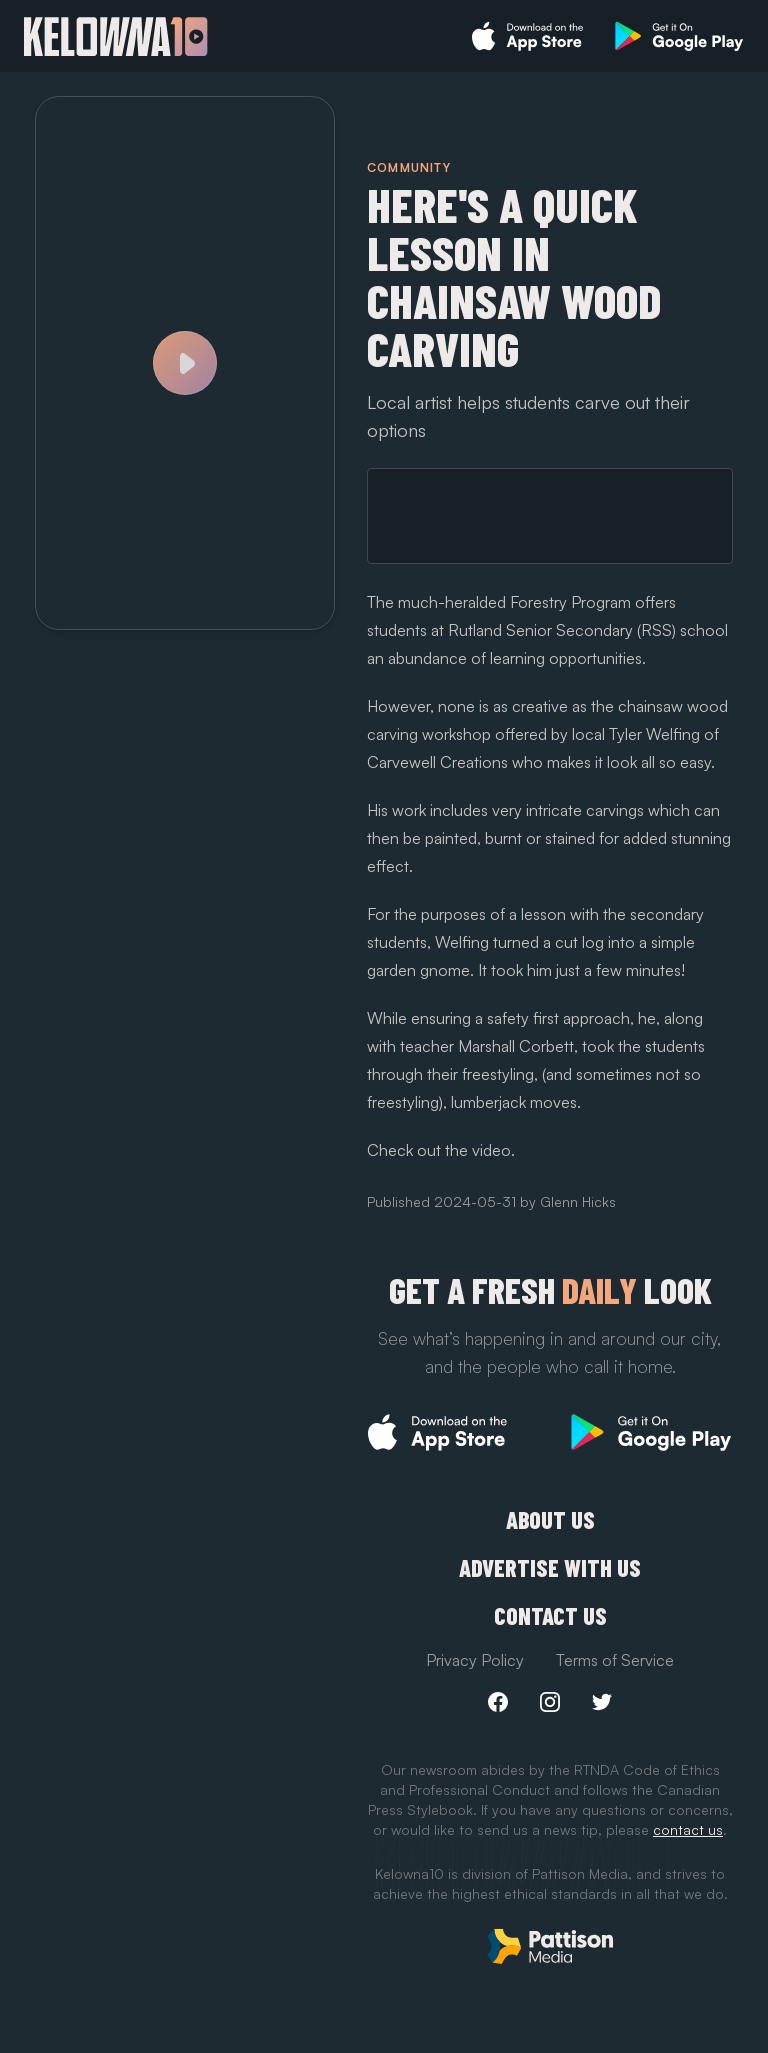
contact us (688, 1829)
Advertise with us (550, 1568)
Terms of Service (615, 1660)
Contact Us (550, 1616)
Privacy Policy (475, 1660)
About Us (550, 1520)
